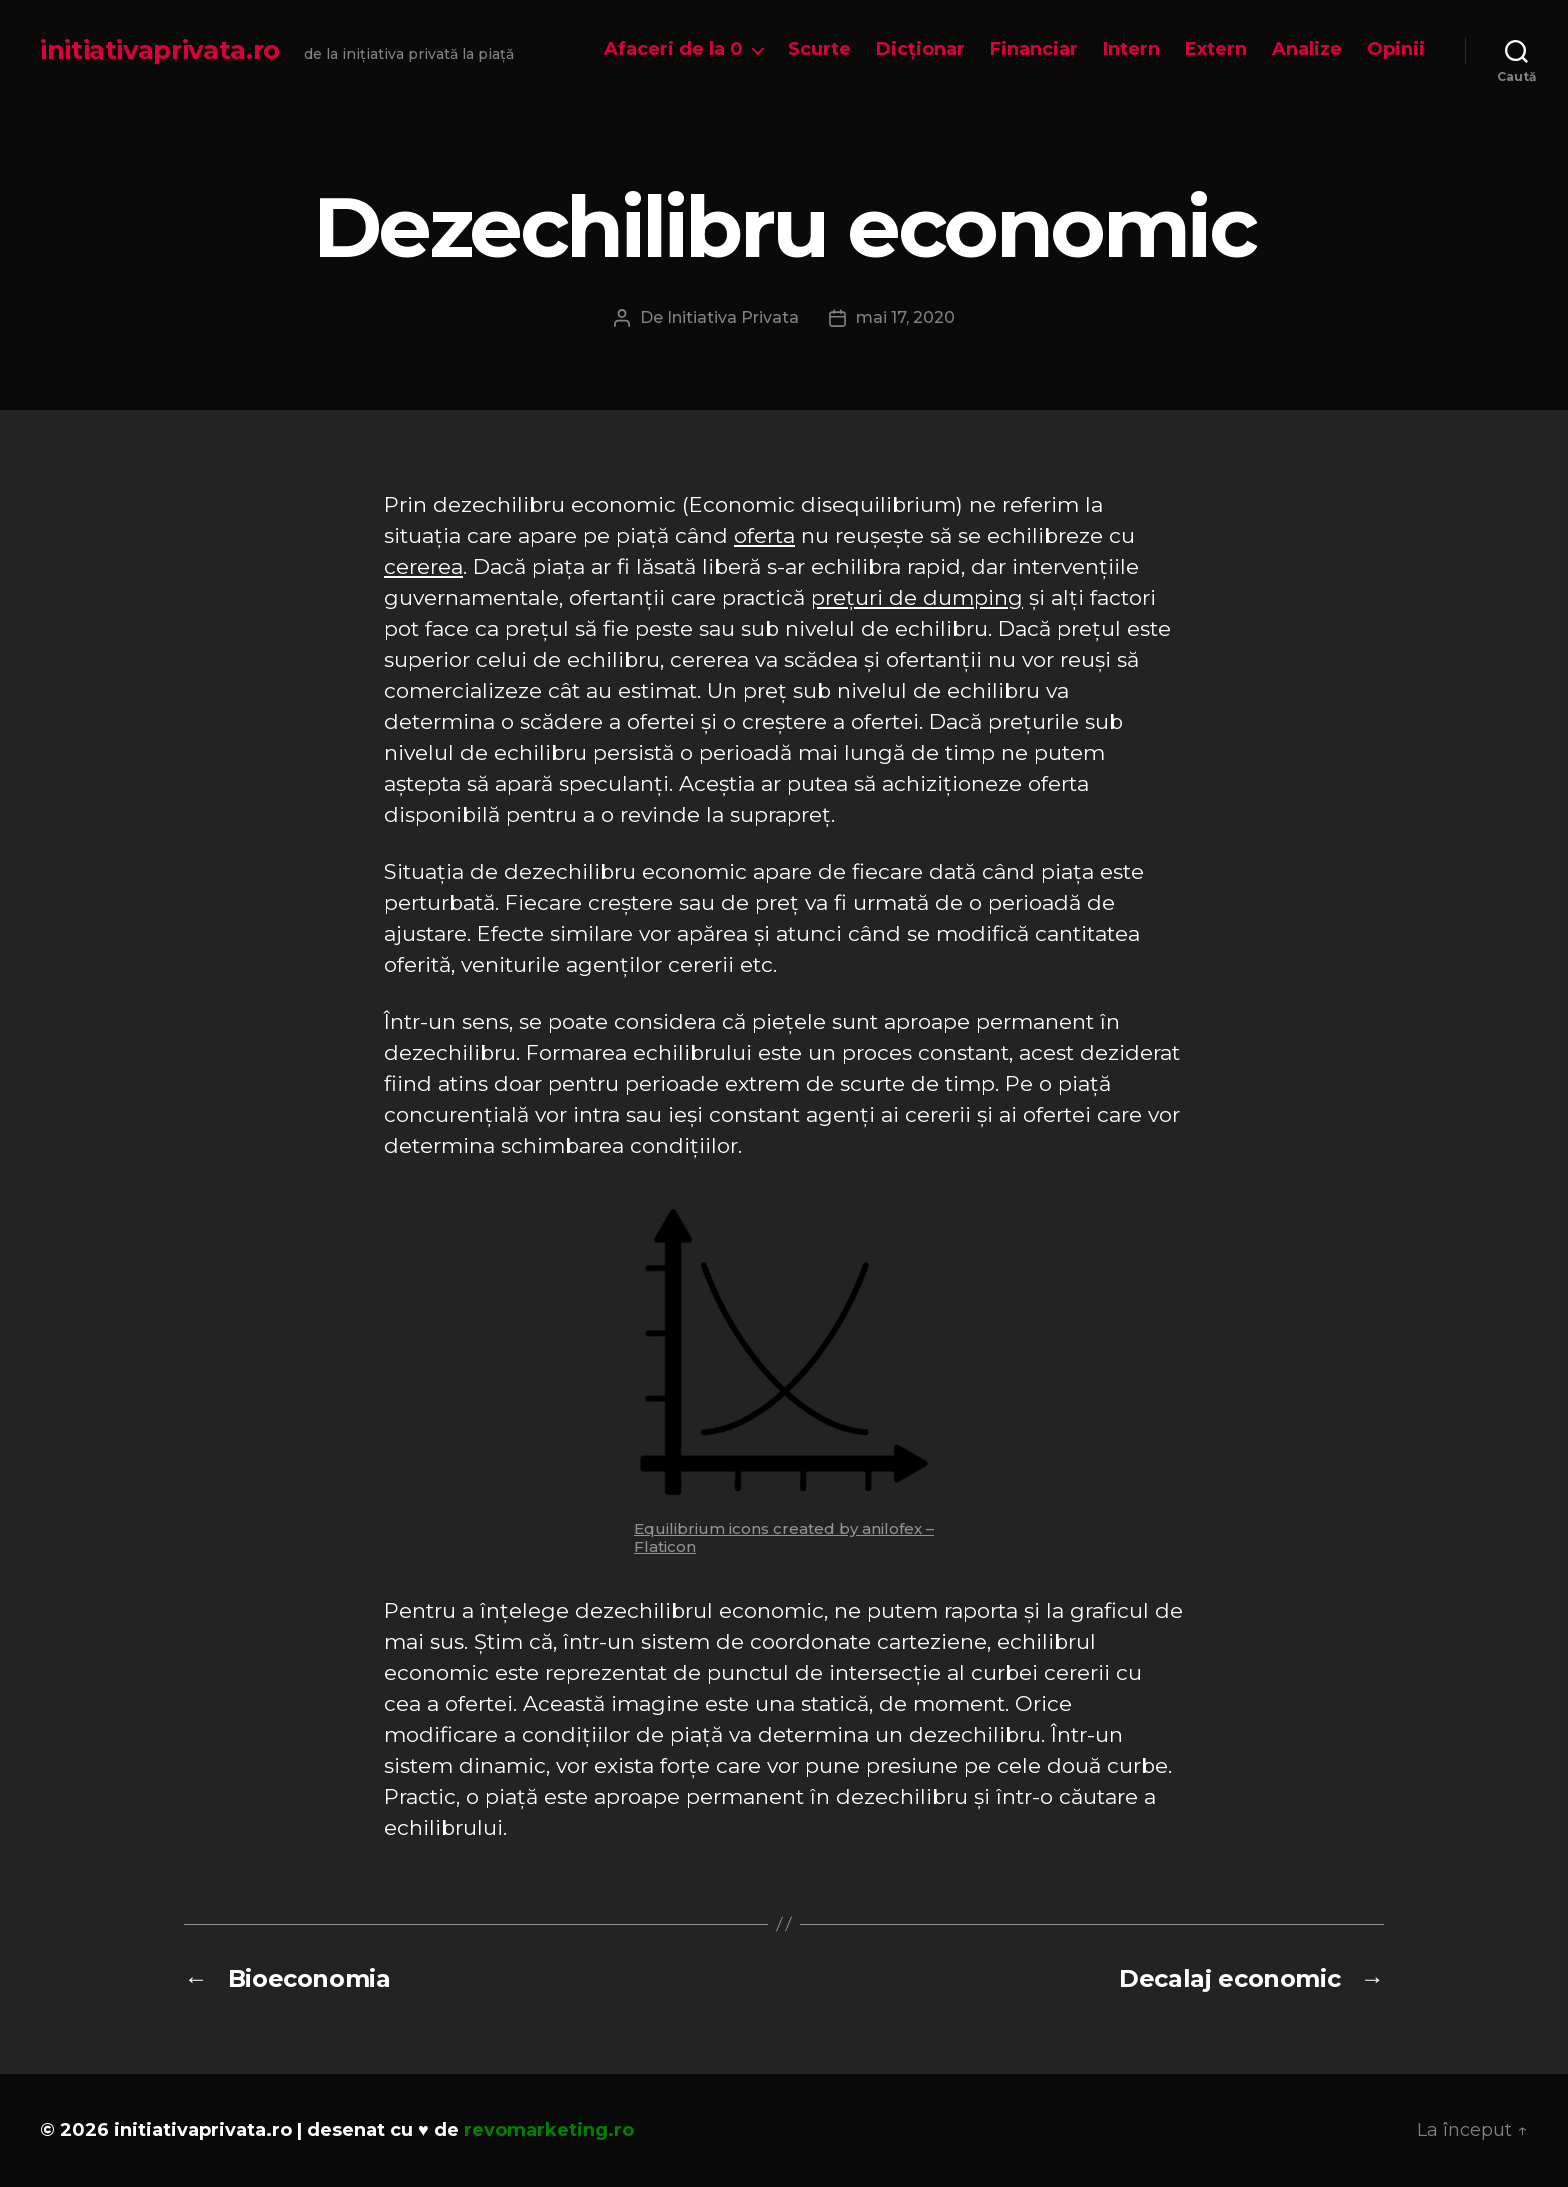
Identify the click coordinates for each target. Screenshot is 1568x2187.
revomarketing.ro (549, 2130)
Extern (1216, 49)
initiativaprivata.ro (160, 50)
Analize (1307, 49)
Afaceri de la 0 (673, 49)
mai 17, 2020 (905, 317)
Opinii (1396, 49)
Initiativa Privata (733, 317)
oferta (764, 535)
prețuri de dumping (917, 597)
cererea (423, 566)
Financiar (1034, 49)
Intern (1131, 49)
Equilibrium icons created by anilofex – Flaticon (784, 1537)
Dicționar (920, 49)
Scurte (819, 49)
